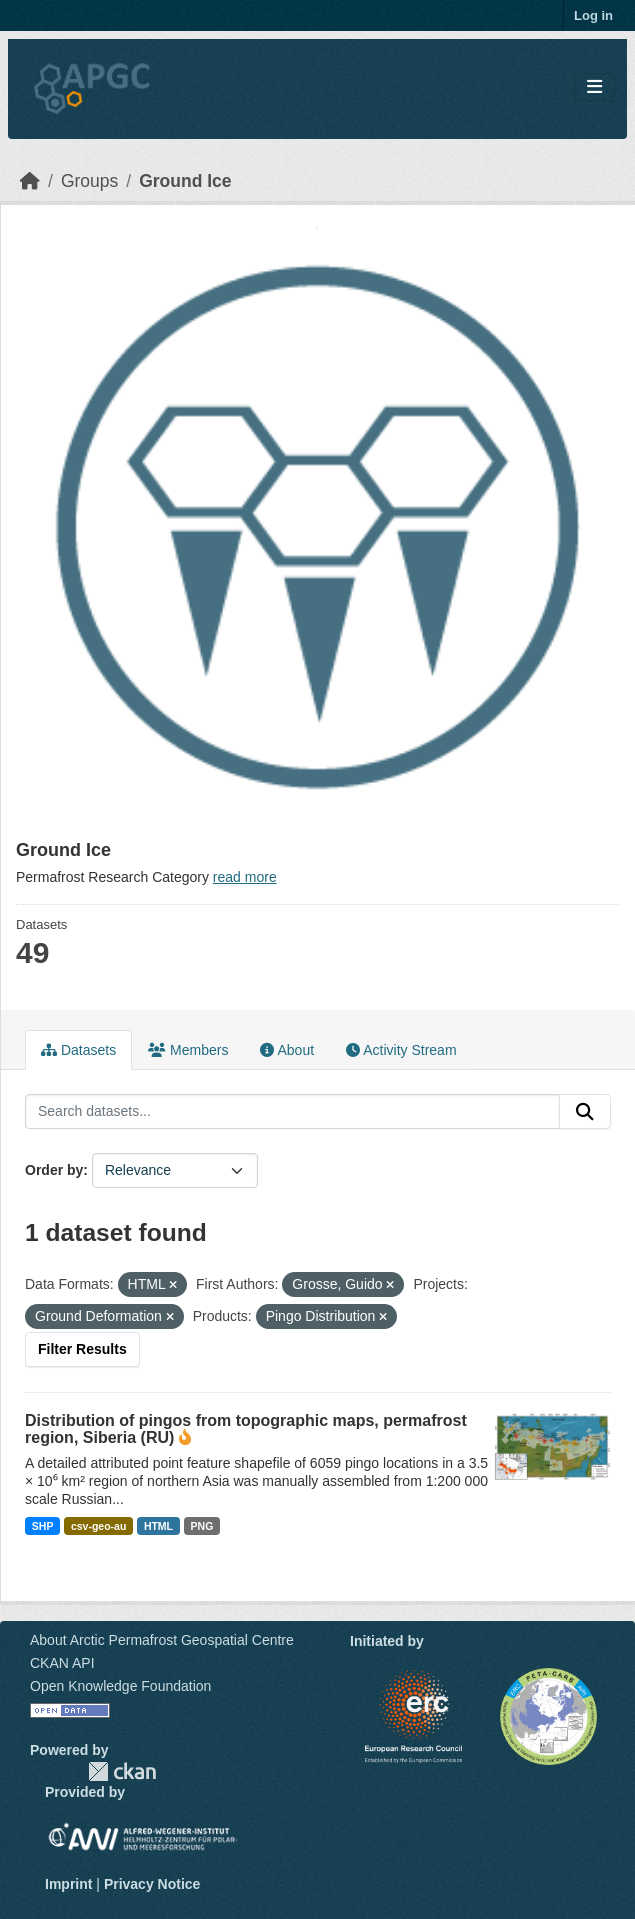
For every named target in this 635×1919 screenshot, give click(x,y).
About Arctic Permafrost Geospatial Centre (162, 1640)
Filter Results (82, 1349)
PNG (202, 1526)
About (287, 1050)
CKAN (122, 1771)
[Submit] (585, 1112)
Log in (593, 15)
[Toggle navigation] (594, 87)
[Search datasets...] (292, 1112)
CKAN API (62, 1663)
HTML (158, 1526)
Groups (89, 181)
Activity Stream (401, 1050)
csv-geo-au (98, 1526)
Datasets (78, 1050)
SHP (43, 1526)
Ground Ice (185, 181)
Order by (54, 1170)
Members (188, 1050)
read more (245, 877)
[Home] (30, 181)
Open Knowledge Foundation (120, 1686)
